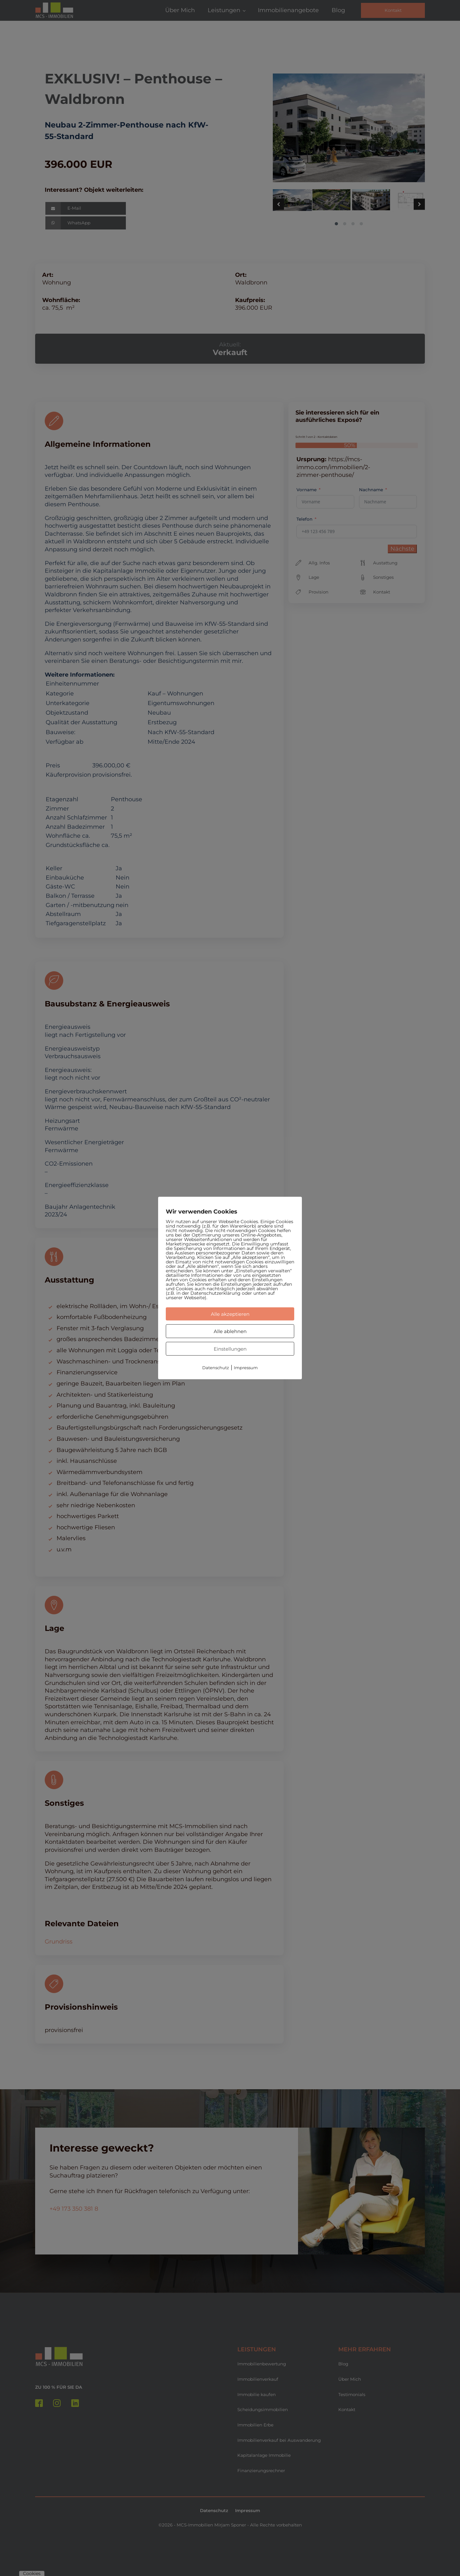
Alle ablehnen (230, 1331)
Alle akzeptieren (230, 1314)
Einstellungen (230, 1349)
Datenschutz (215, 1367)
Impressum (246, 1367)
